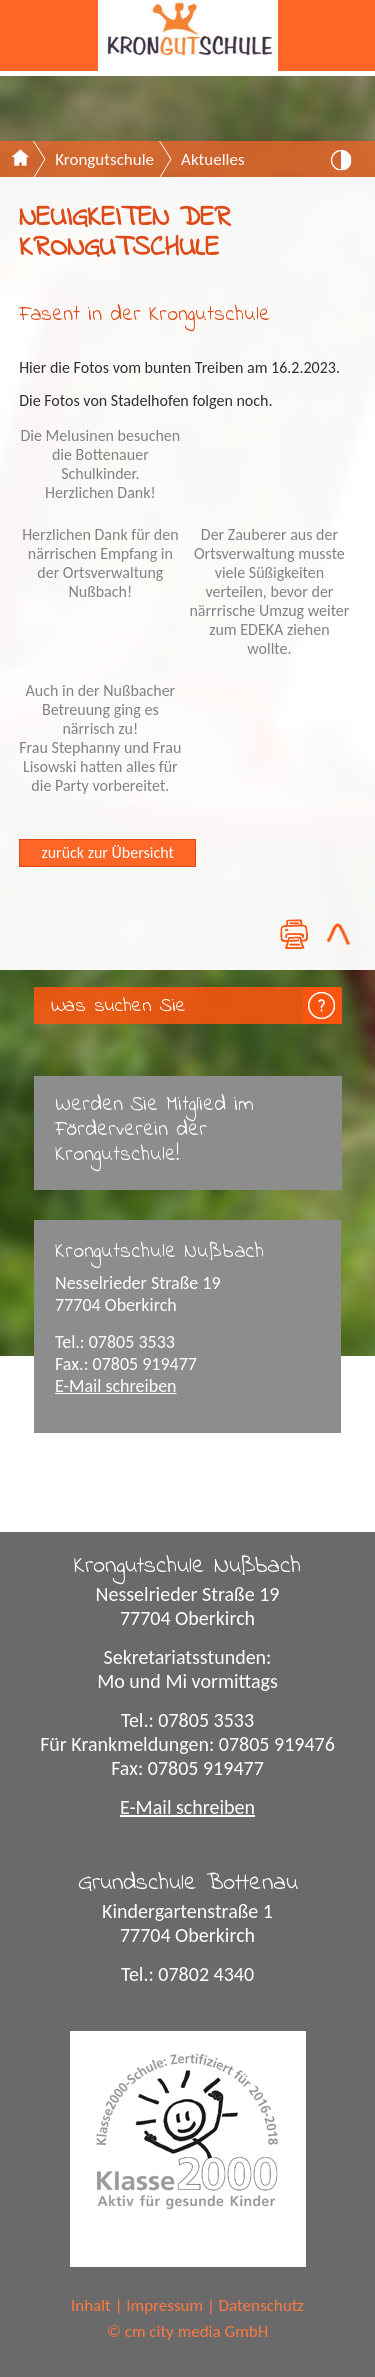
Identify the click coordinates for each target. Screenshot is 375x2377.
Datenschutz (261, 2305)
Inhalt (91, 2305)
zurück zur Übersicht (107, 852)
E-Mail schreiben (116, 1386)
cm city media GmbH (197, 2331)
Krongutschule (104, 159)
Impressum (164, 2305)
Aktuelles (212, 159)
